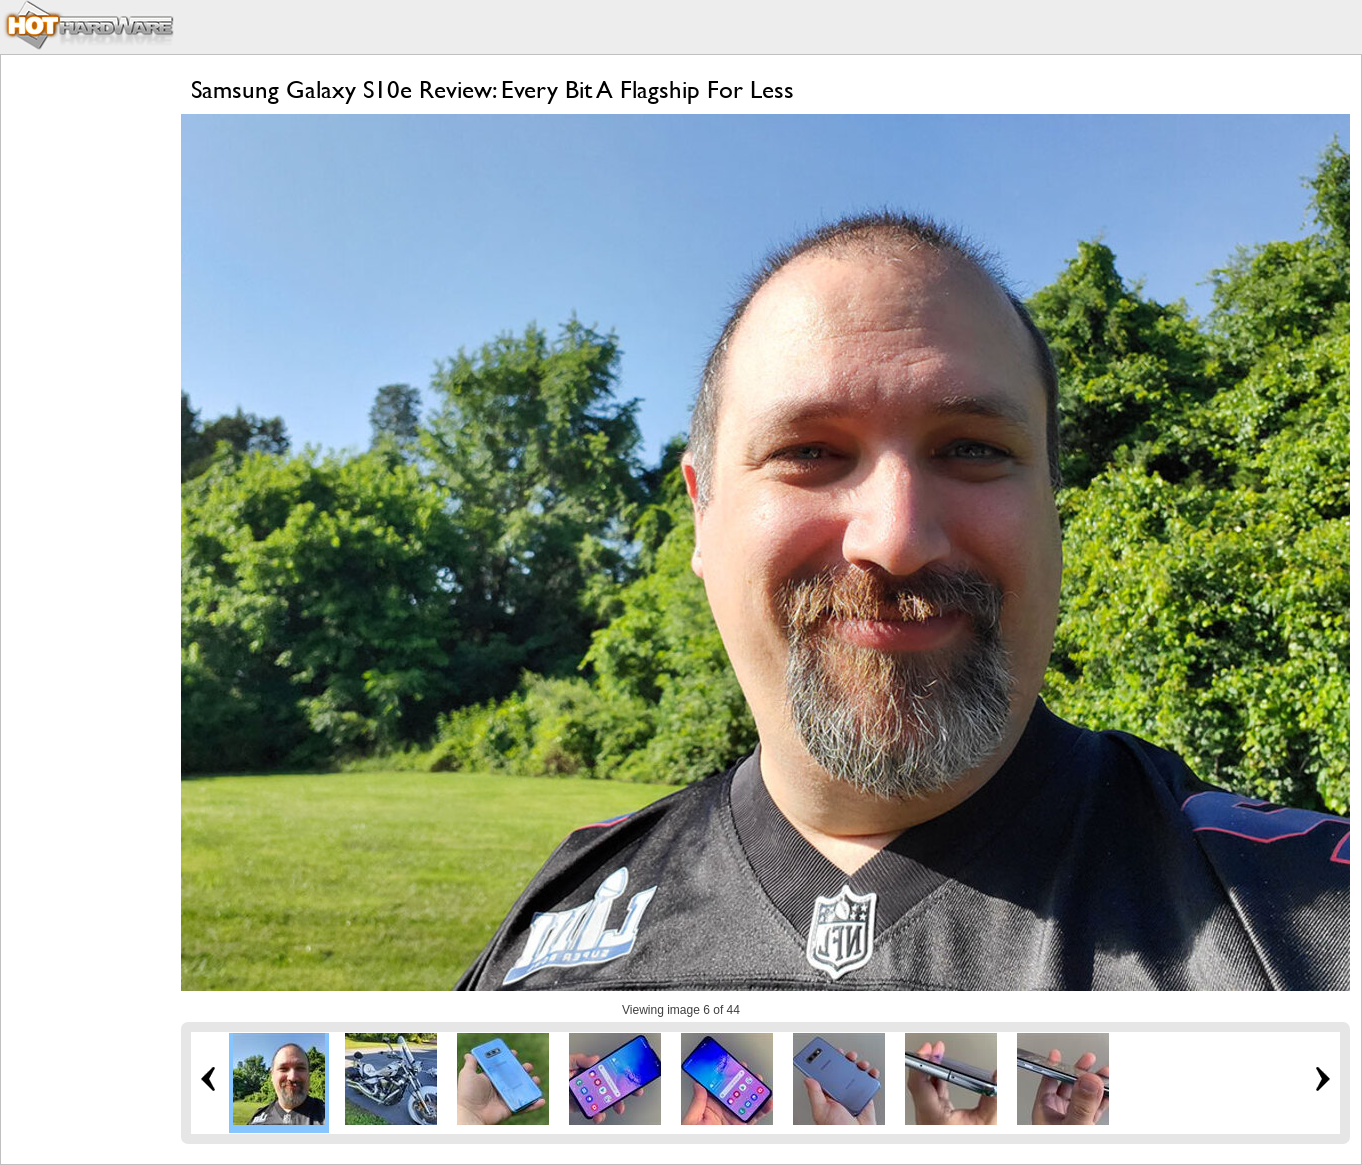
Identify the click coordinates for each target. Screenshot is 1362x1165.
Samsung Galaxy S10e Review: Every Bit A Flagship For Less (492, 89)
